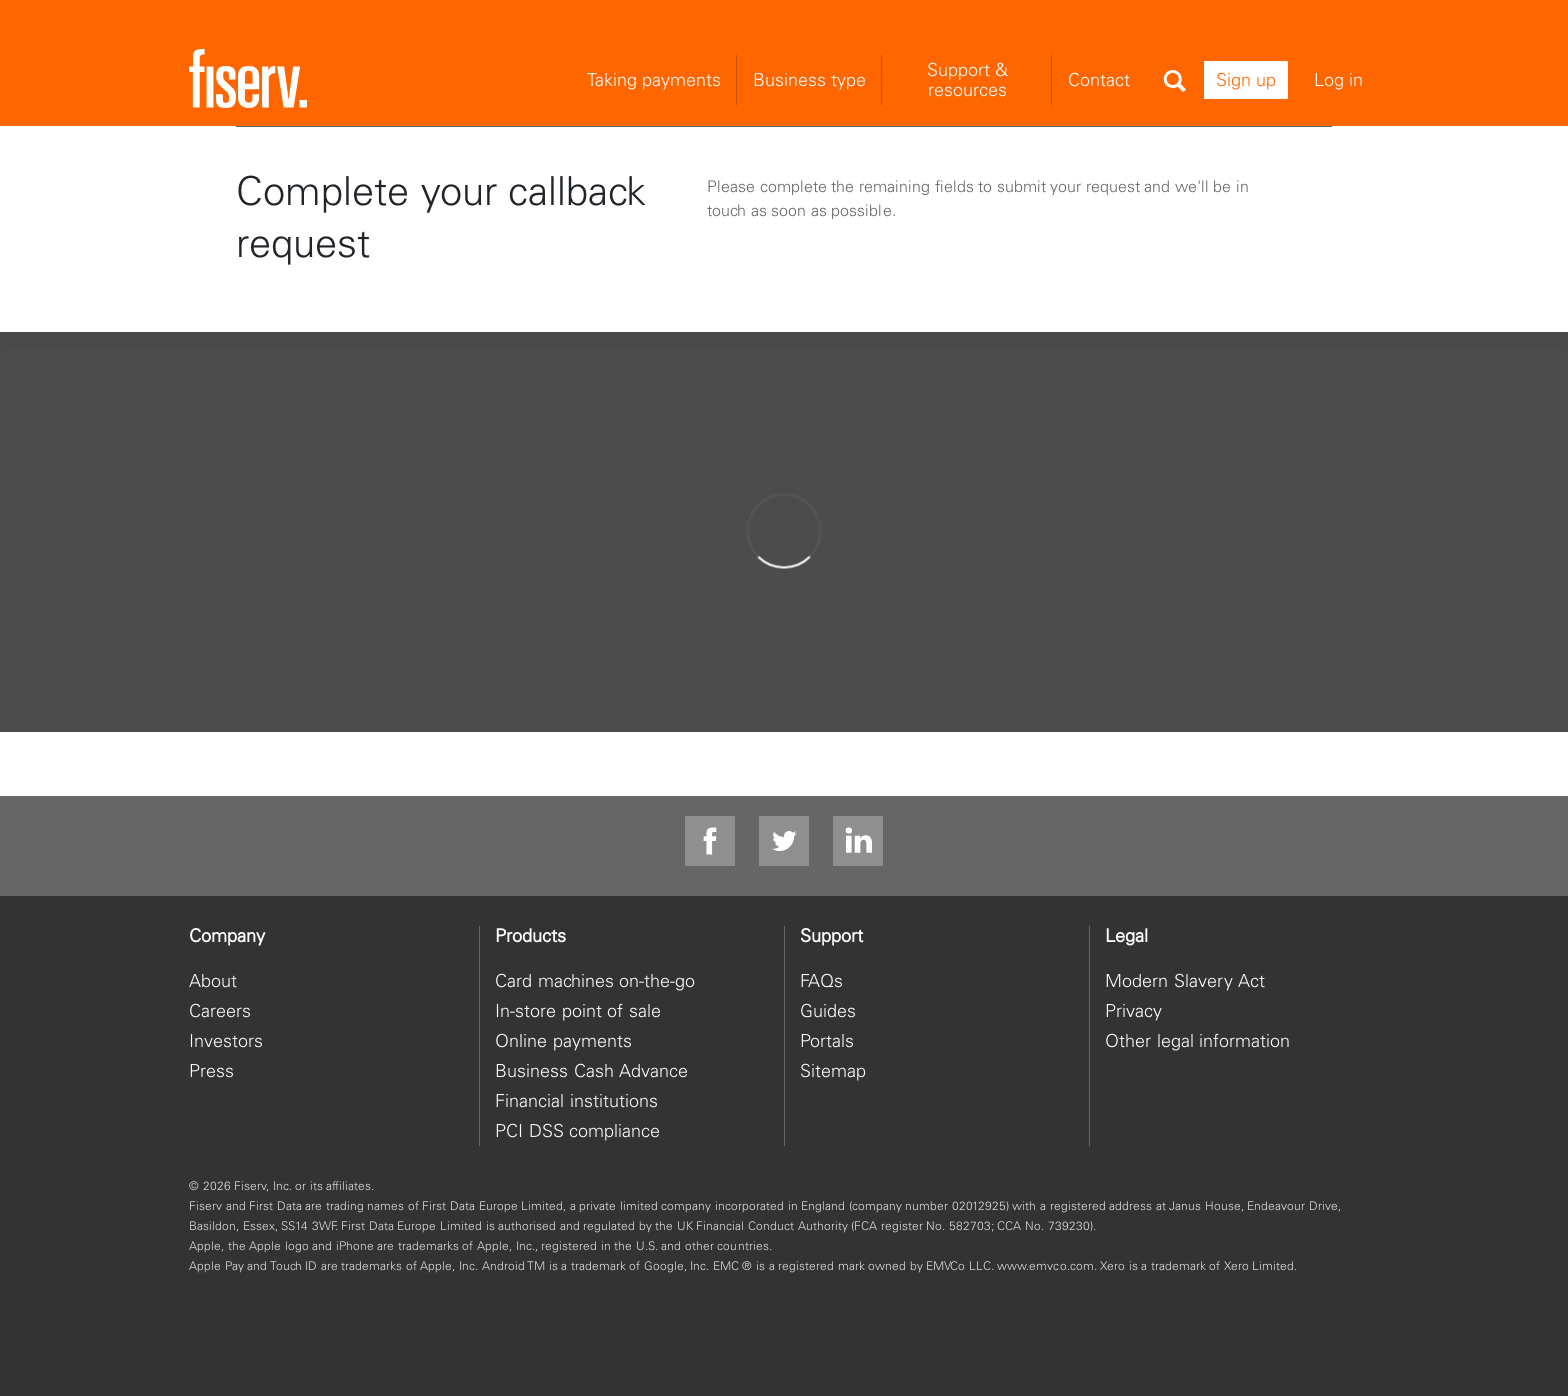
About (213, 980)
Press (211, 1070)
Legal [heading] (1126, 936)
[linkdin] (858, 842)
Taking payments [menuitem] (654, 79)
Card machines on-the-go (595, 980)
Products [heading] (530, 936)
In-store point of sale (578, 1010)
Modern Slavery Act (1185, 980)
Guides (828, 1010)
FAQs (821, 980)
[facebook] (710, 842)
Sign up (1246, 79)
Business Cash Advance (591, 1070)
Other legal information (1197, 1040)
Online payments (563, 1040)
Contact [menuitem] (1099, 79)
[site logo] (248, 79)
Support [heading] (831, 936)
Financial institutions (576, 1100)
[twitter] (784, 842)
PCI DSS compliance (577, 1130)
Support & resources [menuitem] (967, 79)
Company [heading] (227, 936)
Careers (220, 1010)
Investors (226, 1040)
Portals (827, 1040)
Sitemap (833, 1070)
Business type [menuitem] (809, 79)
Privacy (1133, 1010)
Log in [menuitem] (1338, 79)
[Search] (1174, 81)
